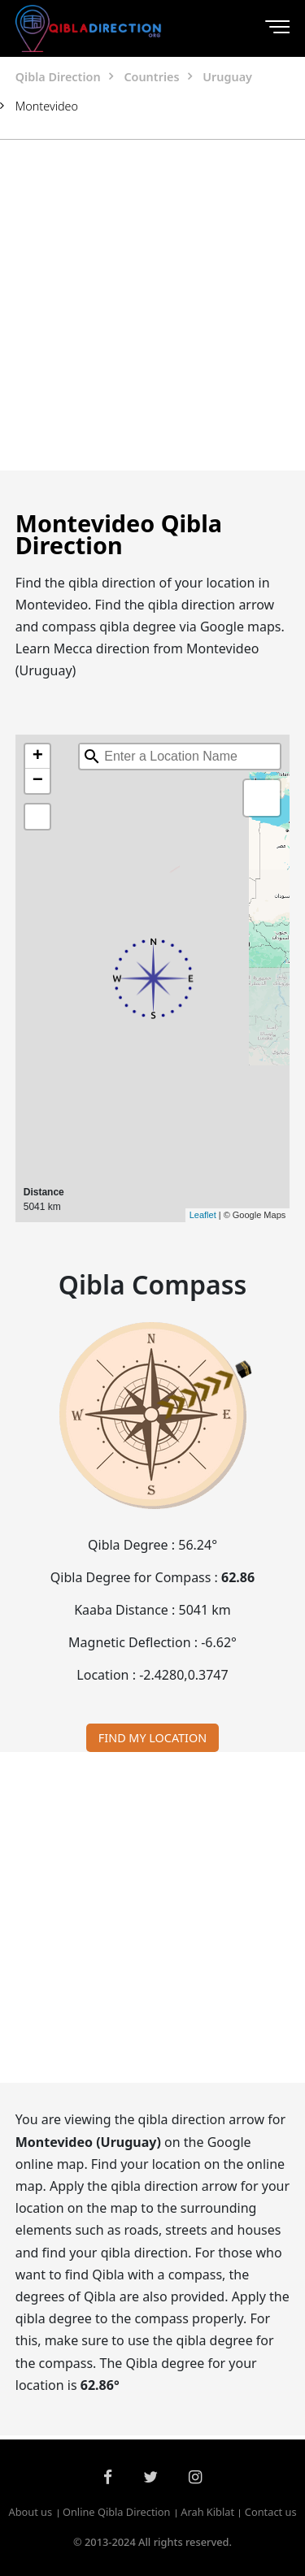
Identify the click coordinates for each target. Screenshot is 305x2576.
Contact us (271, 2512)
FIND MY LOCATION (152, 1738)
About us (30, 2512)
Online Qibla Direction (117, 2512)
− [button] (38, 781)
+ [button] (38, 756)
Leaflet (203, 1215)
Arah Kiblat (207, 2512)
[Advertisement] (152, 305)
